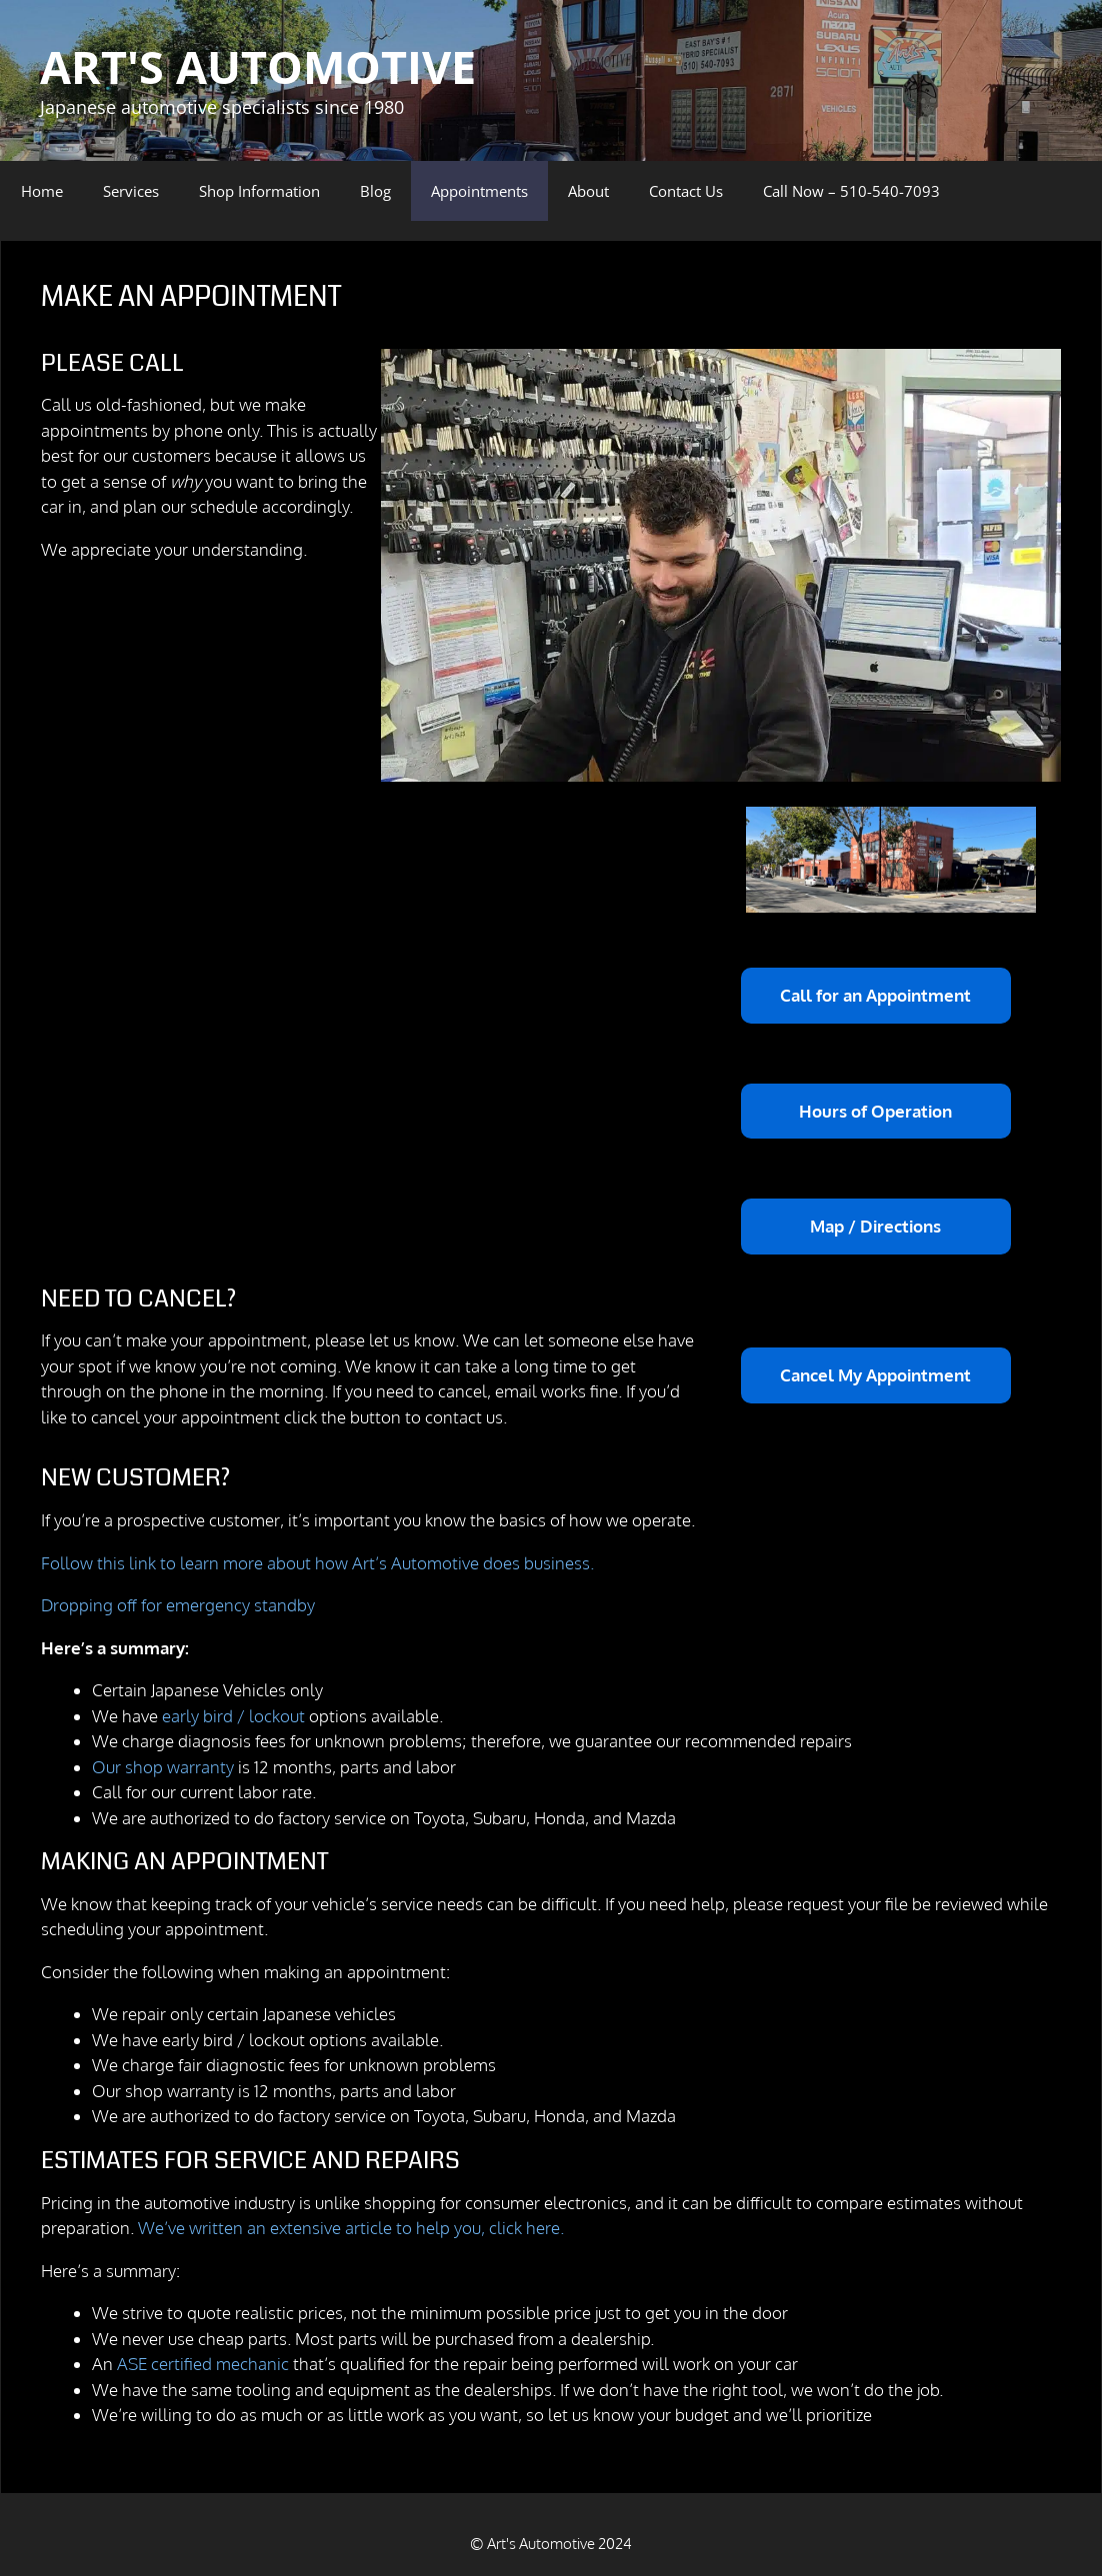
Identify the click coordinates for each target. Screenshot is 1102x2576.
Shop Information (259, 191)
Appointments (479, 191)
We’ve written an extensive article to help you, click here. (351, 2227)
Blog (375, 191)
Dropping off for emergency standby (178, 1604)
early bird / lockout (235, 1715)
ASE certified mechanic (203, 2363)
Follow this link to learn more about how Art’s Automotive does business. (317, 1562)
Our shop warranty (163, 1766)
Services (131, 191)
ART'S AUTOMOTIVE (258, 66)
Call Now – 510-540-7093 (851, 191)
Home (42, 191)
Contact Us (686, 191)
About (588, 191)
